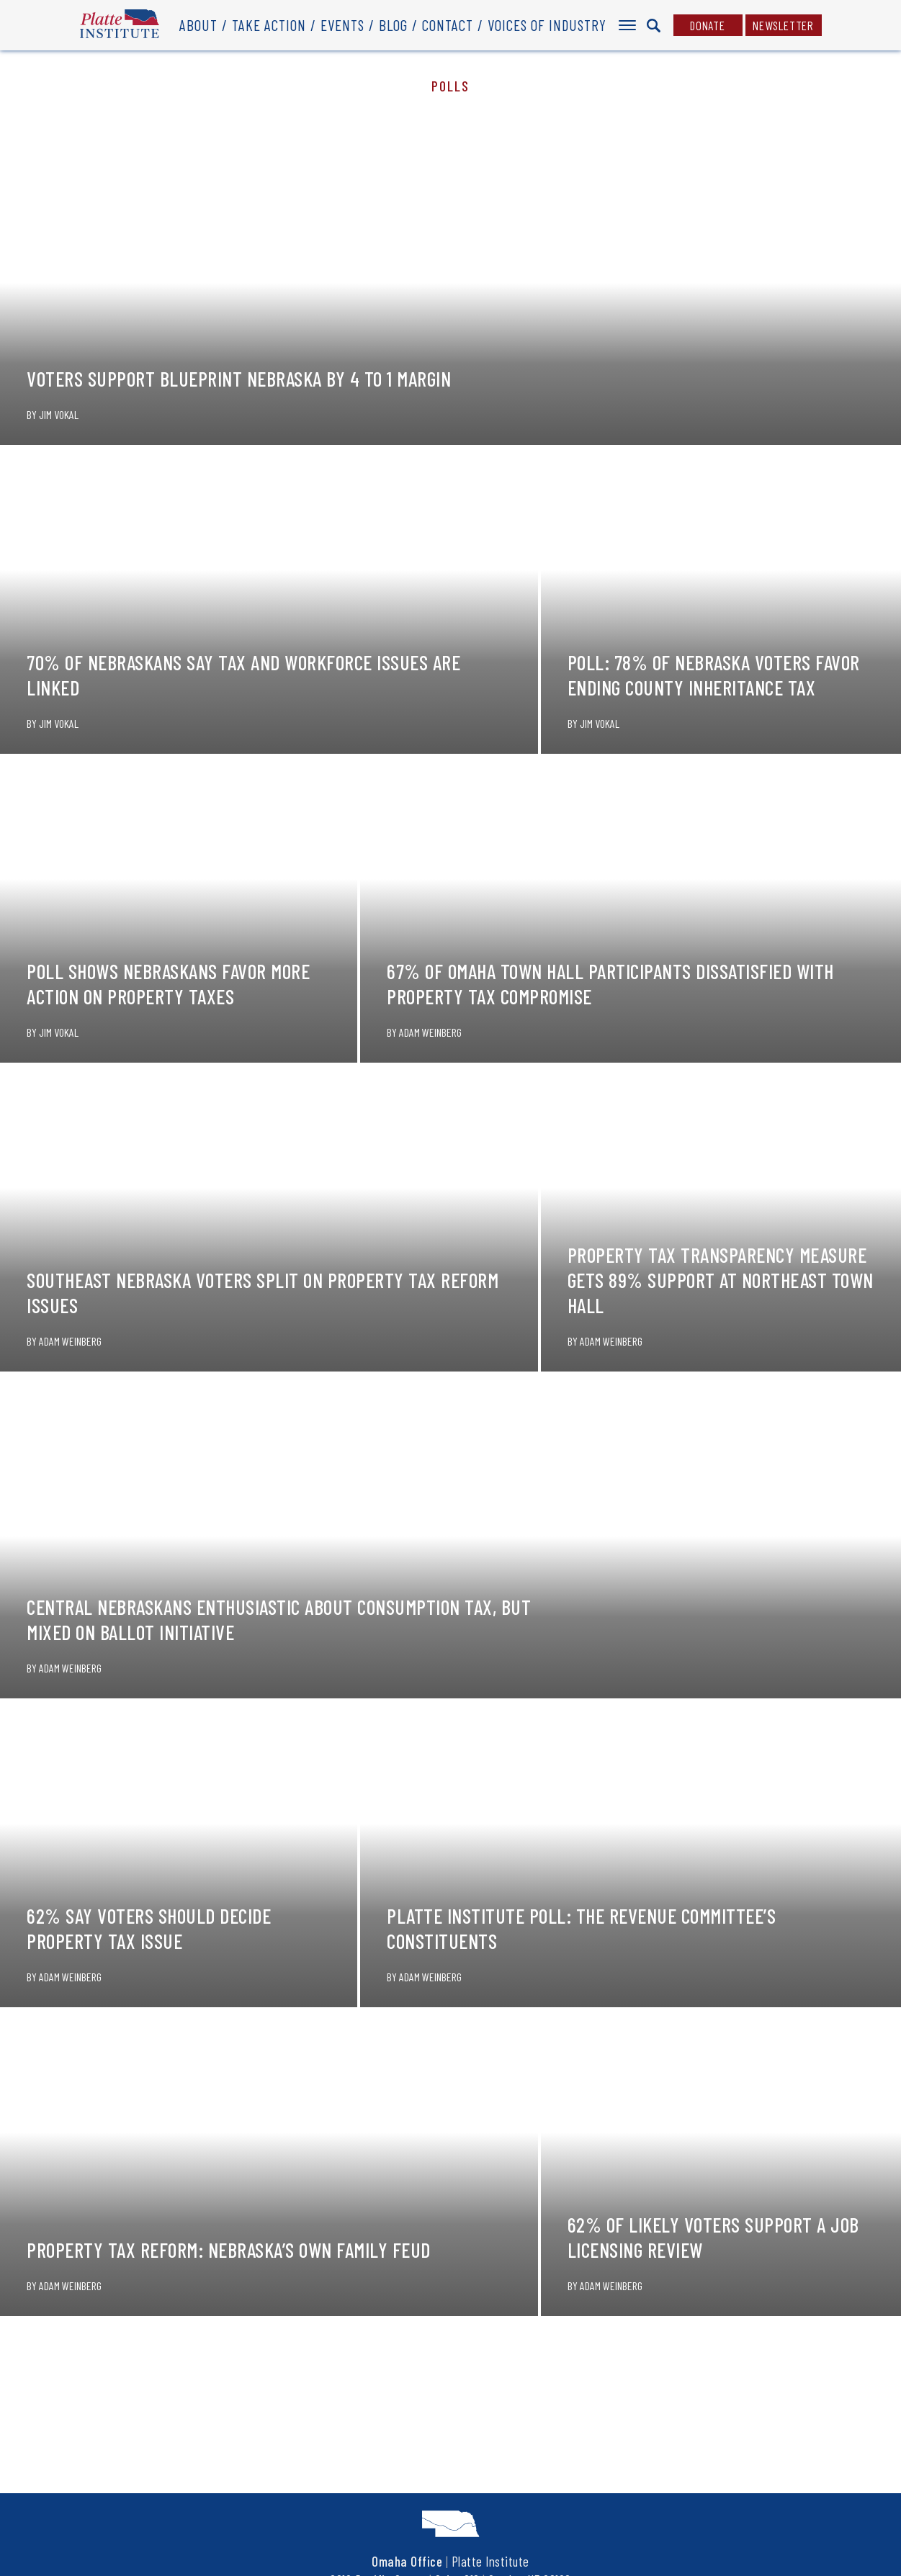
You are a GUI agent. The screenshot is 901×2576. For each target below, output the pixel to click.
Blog (393, 25)
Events (342, 25)
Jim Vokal (59, 414)
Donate (707, 25)
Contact (447, 25)
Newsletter (783, 25)
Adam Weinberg (430, 1032)
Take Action (269, 25)
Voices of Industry (547, 25)
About (198, 25)
